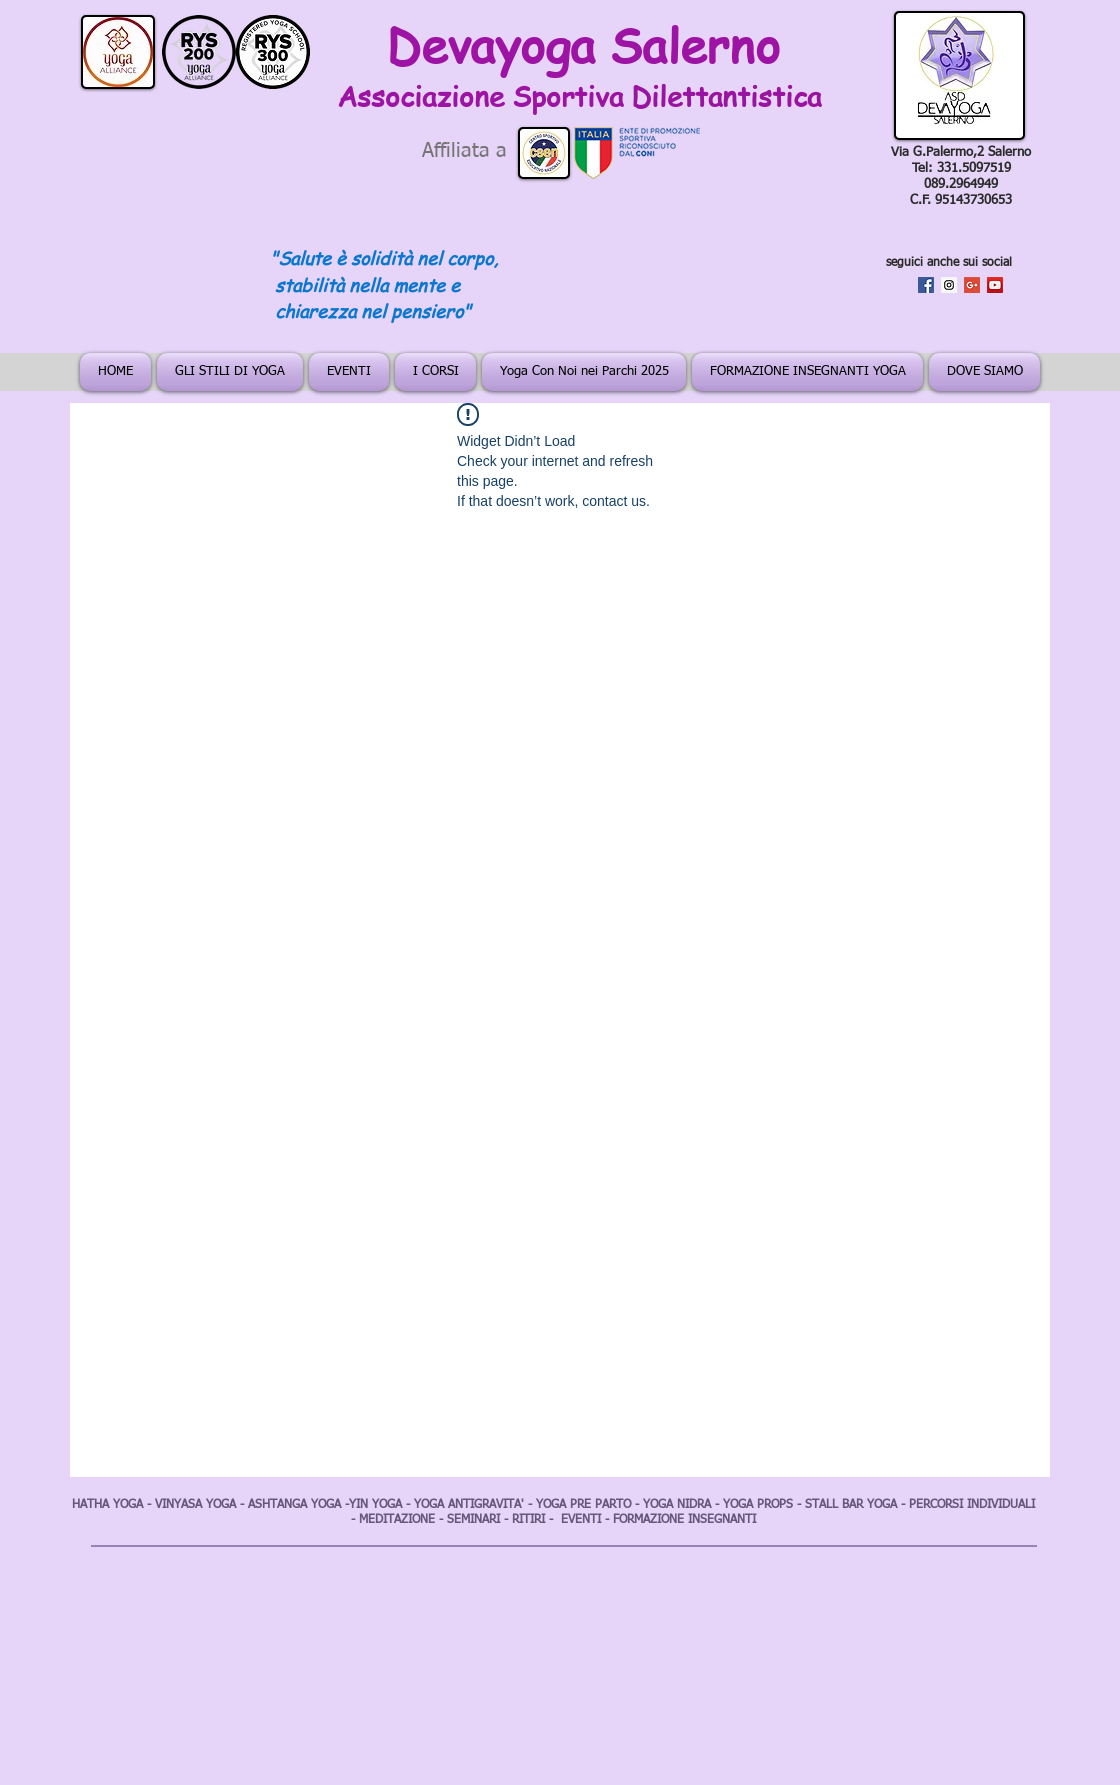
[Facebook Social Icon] (926, 285)
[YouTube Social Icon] (995, 285)
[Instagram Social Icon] (949, 285)
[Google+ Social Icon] (972, 285)
